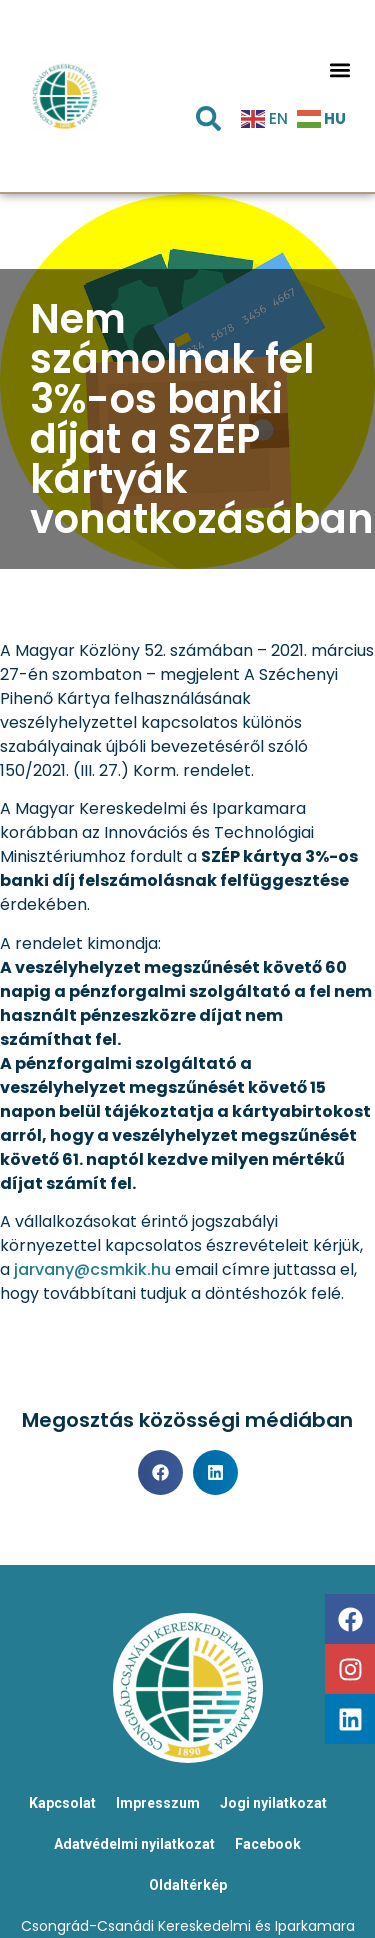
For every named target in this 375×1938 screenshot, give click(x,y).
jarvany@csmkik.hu (92, 1269)
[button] (339, 69)
